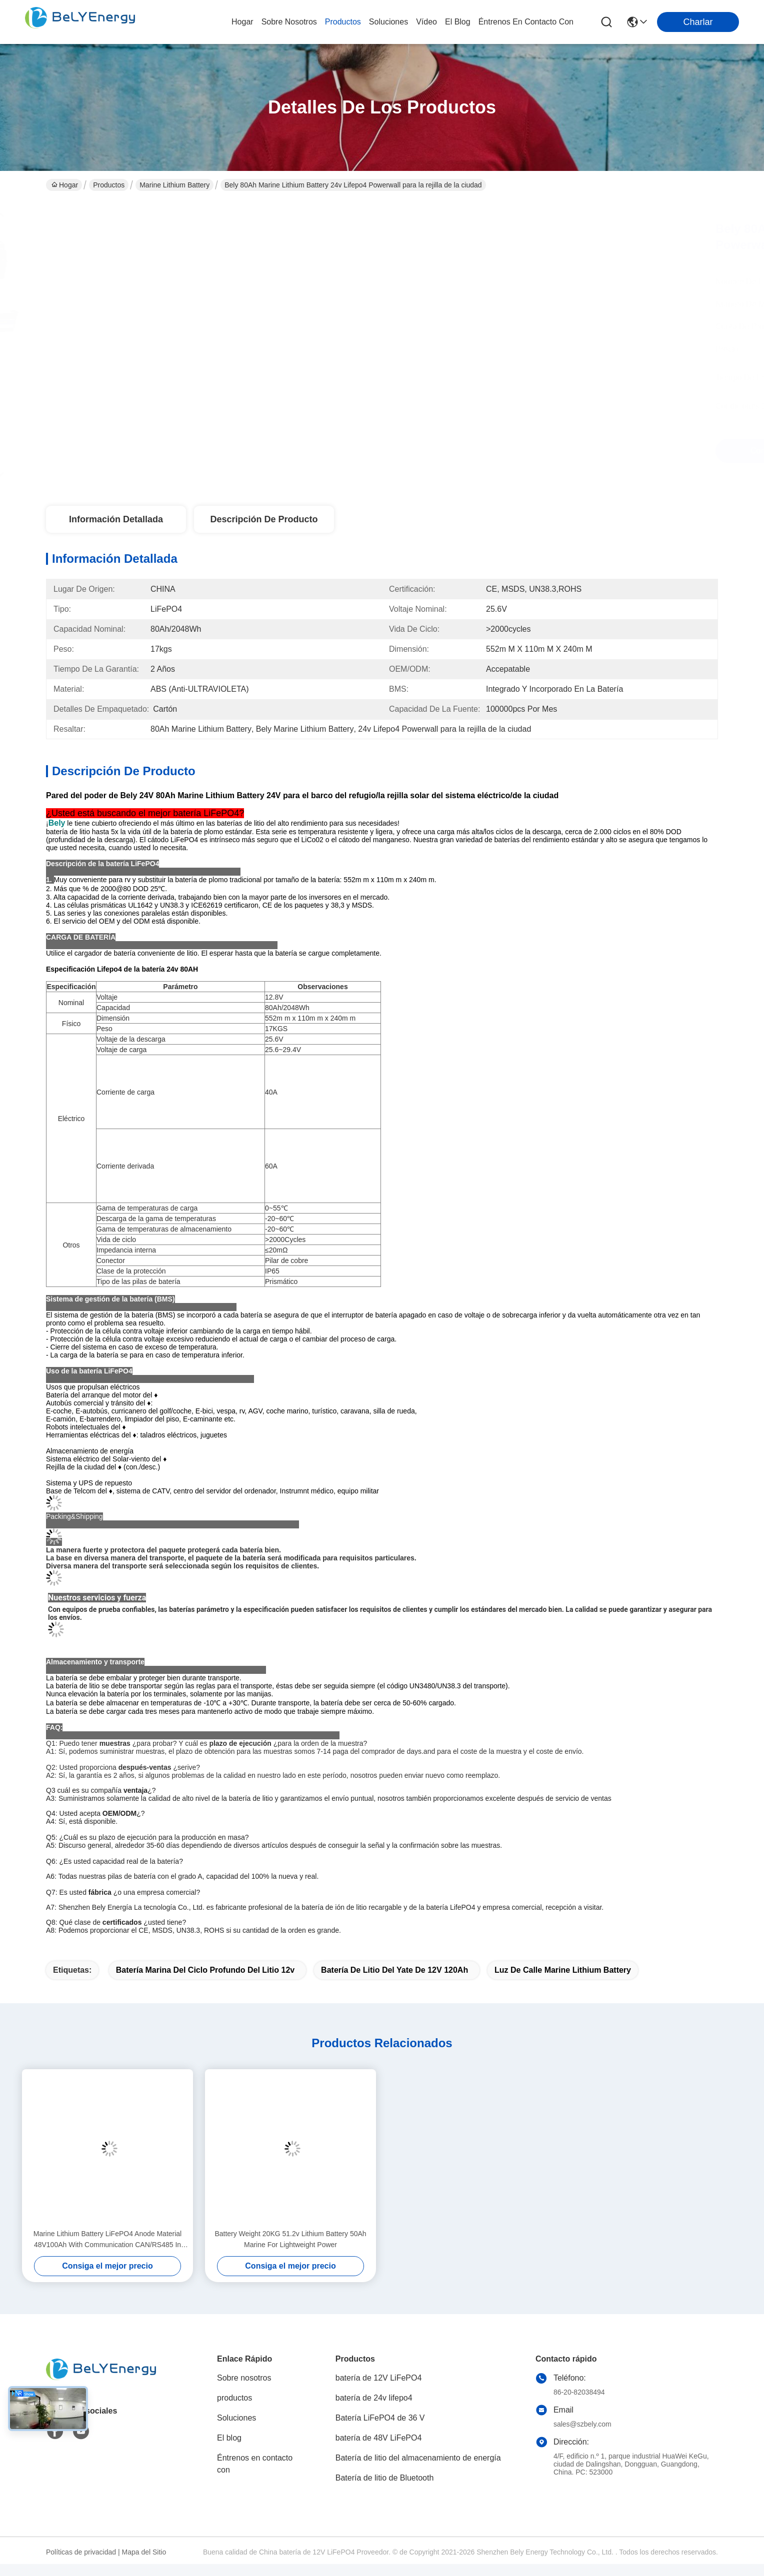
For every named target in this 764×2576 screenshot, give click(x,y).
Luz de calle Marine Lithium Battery (562, 1970)
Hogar (243, 21)
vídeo (426, 21)
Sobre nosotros (244, 2378)
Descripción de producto (264, 519)
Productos (108, 185)
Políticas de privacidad (81, 2552)
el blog (457, 21)
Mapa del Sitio (144, 2552)
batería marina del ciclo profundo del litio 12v (205, 1970)
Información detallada (116, 519)
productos (343, 21)
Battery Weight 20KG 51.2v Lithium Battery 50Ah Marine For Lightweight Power (290, 2239)
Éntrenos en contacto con (526, 21)
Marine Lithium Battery (175, 185)
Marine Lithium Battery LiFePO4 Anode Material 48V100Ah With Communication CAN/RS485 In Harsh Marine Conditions (108, 2240)
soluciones (388, 21)
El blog (229, 2438)
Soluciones (236, 2418)
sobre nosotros (289, 21)
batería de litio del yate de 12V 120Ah (394, 1970)
